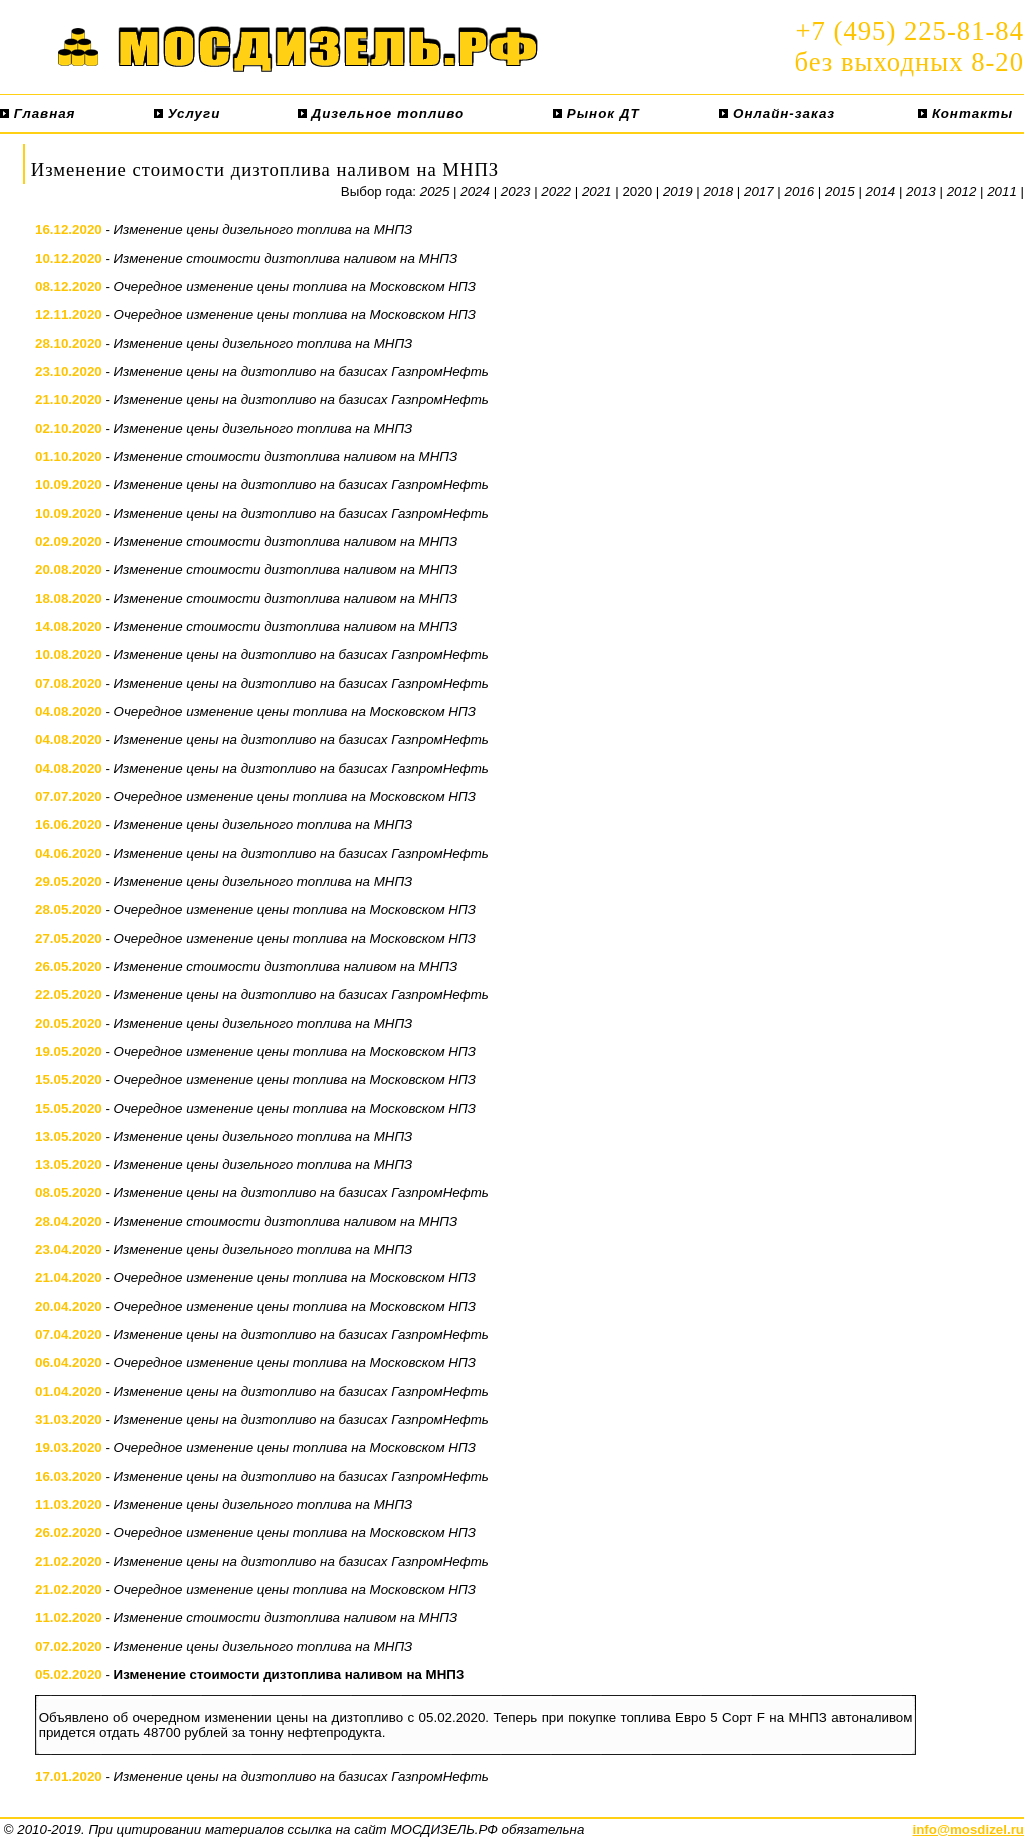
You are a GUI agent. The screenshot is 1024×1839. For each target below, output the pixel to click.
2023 (516, 191)
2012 (962, 191)
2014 (881, 191)
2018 (718, 191)
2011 (1002, 191)
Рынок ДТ (596, 113)
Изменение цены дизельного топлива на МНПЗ (263, 229)
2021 (597, 191)
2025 (435, 191)
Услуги (187, 113)
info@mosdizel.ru (968, 1829)
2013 (921, 191)
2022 (556, 191)
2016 (800, 191)
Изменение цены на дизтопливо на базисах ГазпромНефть (301, 371)
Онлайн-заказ (777, 113)
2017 (759, 191)
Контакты (965, 113)
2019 (678, 191)
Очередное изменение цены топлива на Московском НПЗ (295, 286)
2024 (475, 191)
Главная (37, 113)
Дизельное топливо (381, 113)
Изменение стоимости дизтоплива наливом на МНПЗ (286, 258)
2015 (840, 191)
